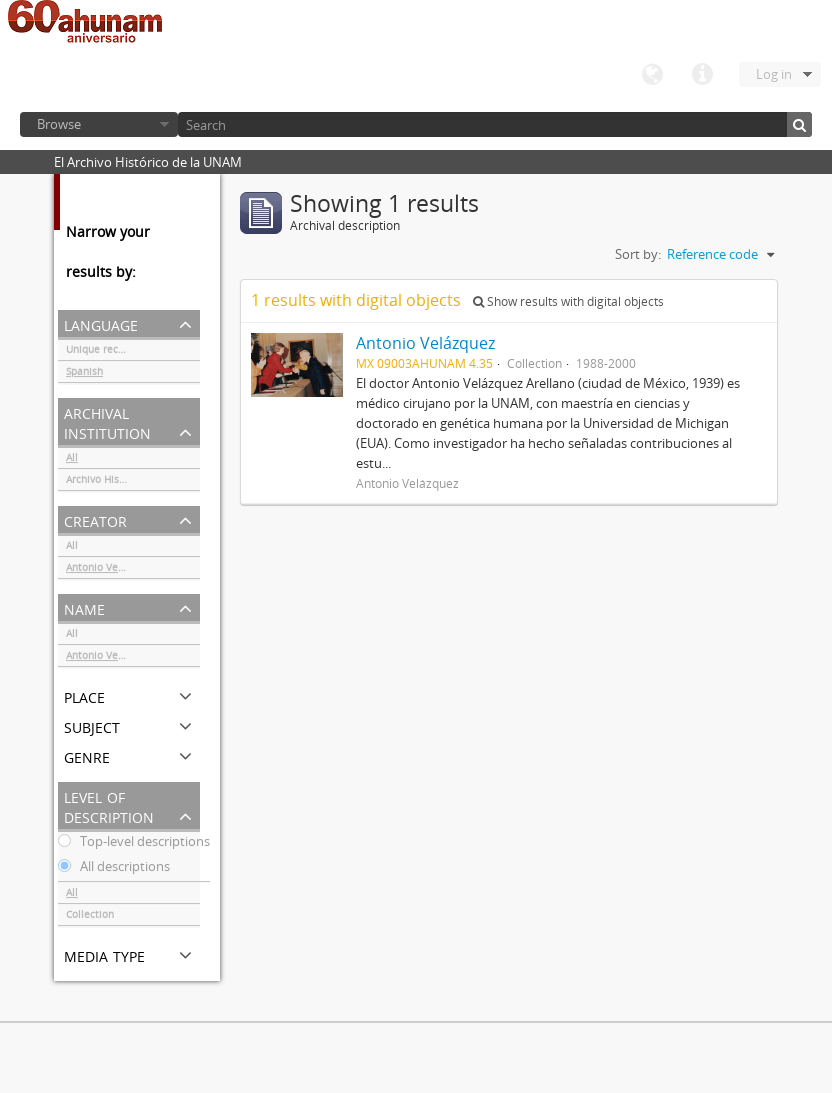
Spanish (84, 374)
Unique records (102, 352)
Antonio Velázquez (110, 570)
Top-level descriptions (134, 844)
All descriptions (114, 869)
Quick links (702, 75)
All (72, 460)
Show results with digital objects (568, 301)
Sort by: (638, 254)
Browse (59, 124)
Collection (90, 917)
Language (652, 75)
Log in (774, 74)
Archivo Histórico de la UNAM (133, 482)
